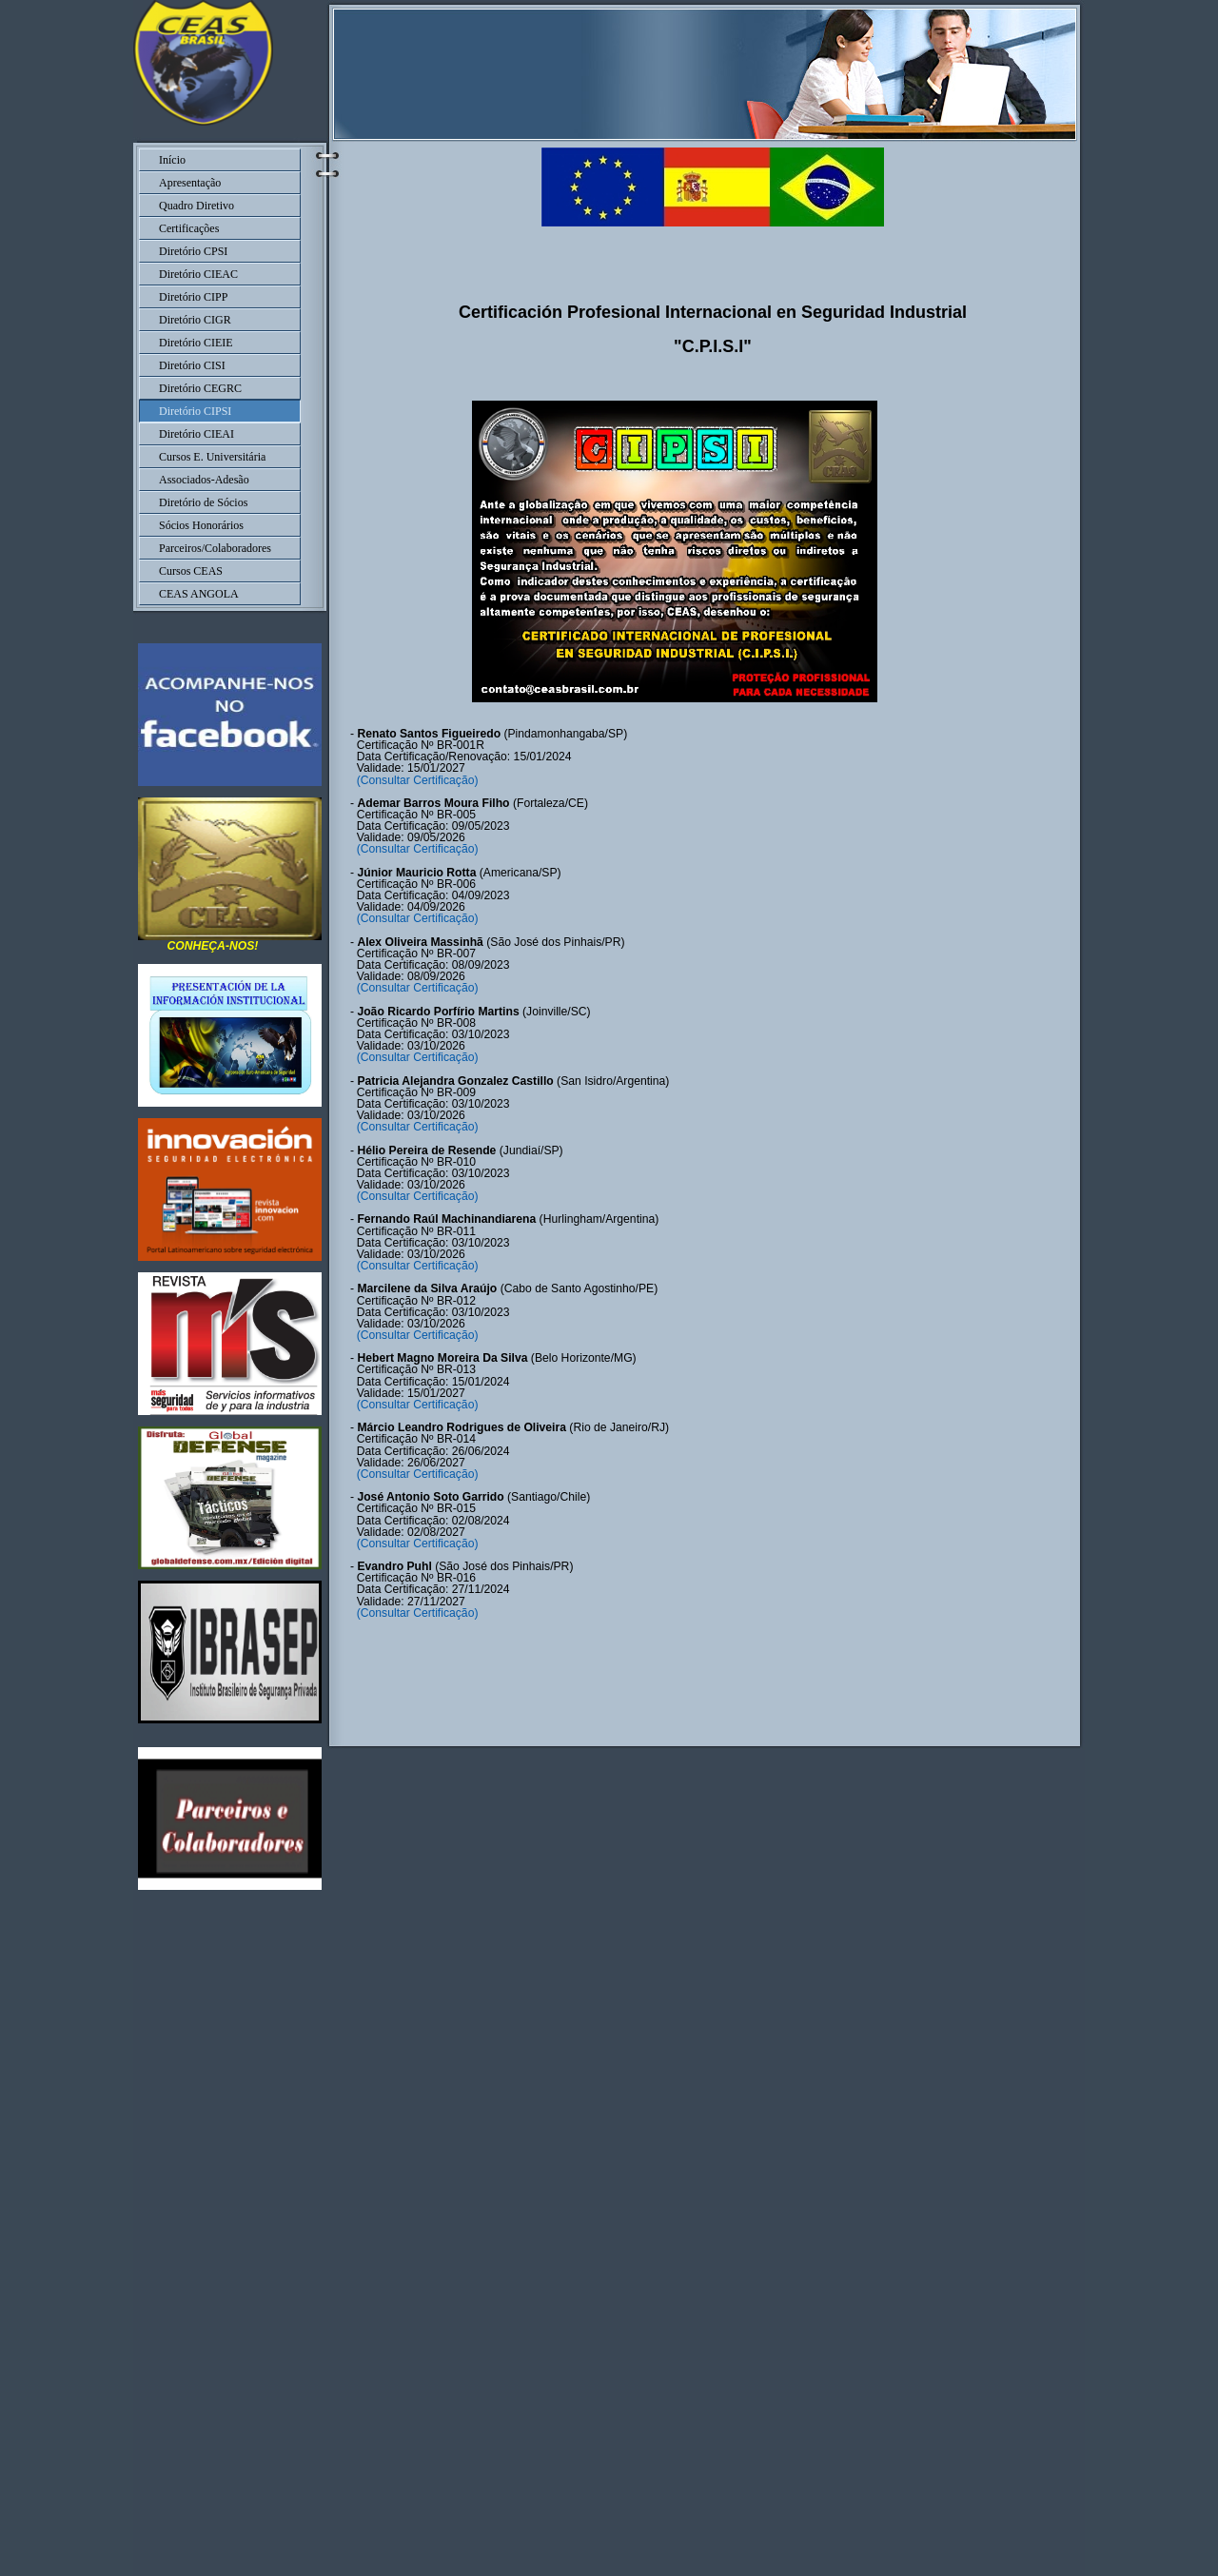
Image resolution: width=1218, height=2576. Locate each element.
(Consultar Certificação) (415, 780)
